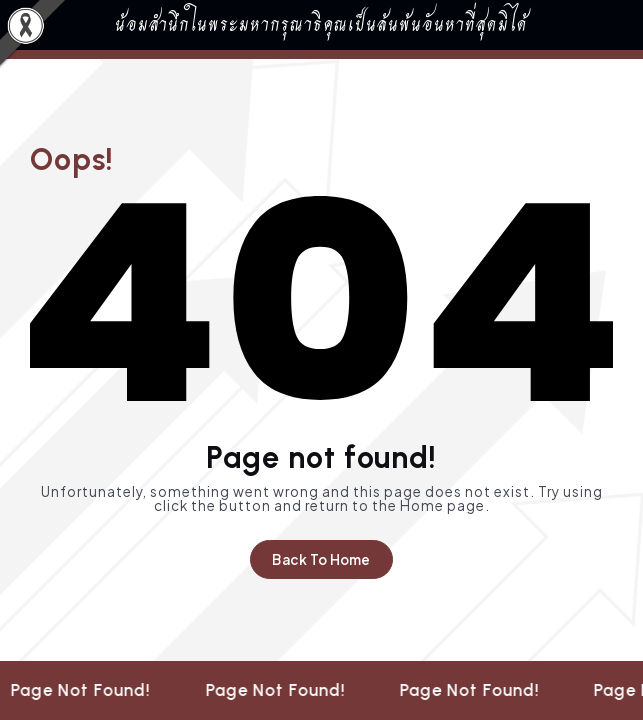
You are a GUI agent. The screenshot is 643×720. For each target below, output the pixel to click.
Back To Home (321, 559)
